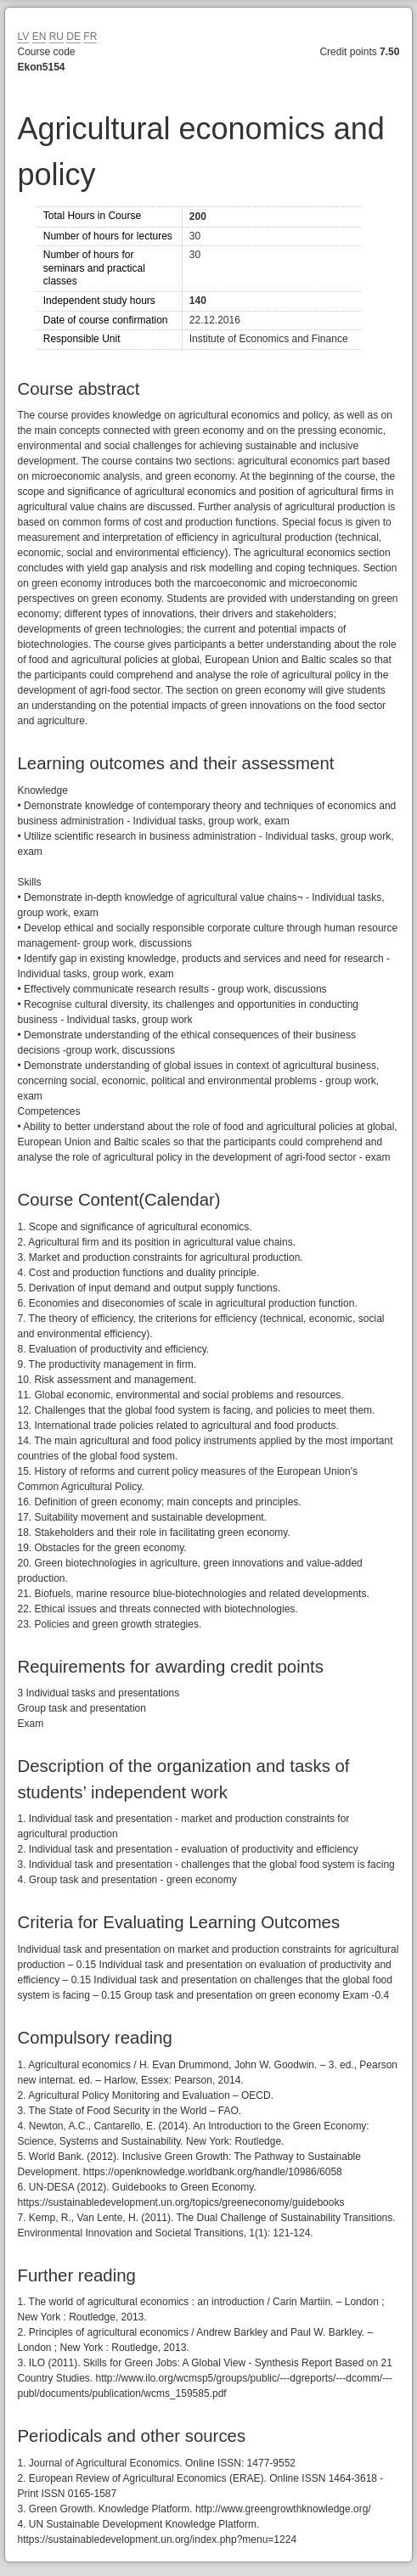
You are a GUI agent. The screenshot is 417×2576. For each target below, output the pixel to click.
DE (73, 36)
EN (39, 36)
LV (23, 36)
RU (56, 36)
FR (90, 36)
